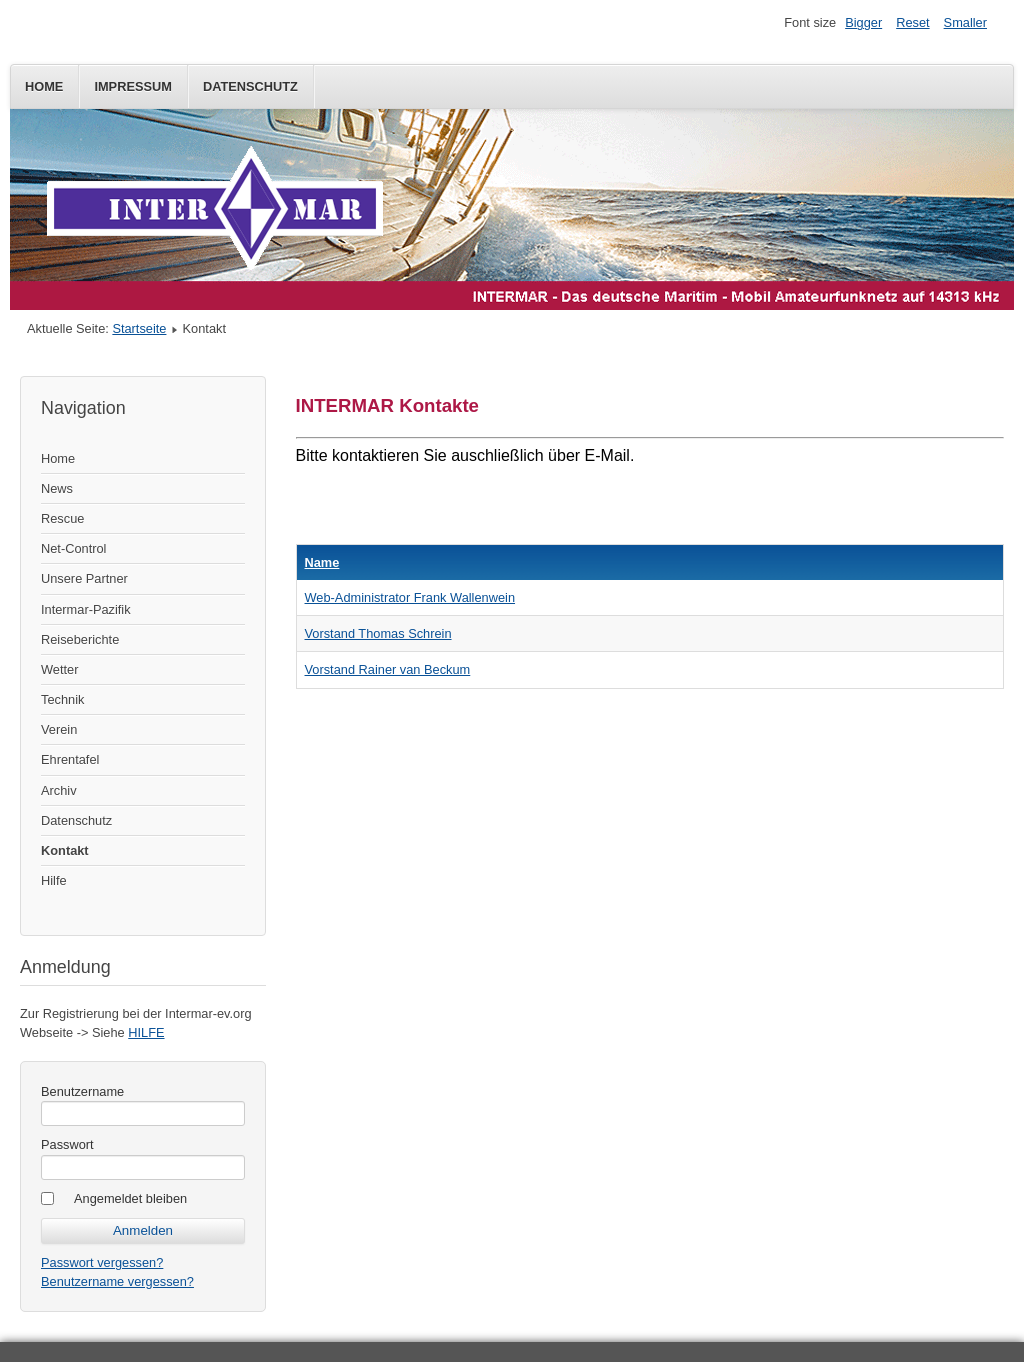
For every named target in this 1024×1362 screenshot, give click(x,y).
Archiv (59, 790)
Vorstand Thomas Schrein (378, 633)
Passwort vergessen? (102, 1262)
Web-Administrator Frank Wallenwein (410, 597)
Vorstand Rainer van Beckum (388, 669)
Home (44, 86)
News (57, 488)
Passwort (67, 1144)
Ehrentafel (70, 759)
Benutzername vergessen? (117, 1281)
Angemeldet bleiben (130, 1198)
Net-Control (73, 548)
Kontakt (65, 850)
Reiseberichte (80, 639)
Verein (59, 729)
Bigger (863, 22)
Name (322, 562)
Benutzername (82, 1091)
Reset (912, 22)
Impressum (133, 86)
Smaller (965, 22)
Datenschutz (250, 86)
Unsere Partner (84, 578)
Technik (62, 699)
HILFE (146, 1032)
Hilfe (54, 880)
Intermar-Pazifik (86, 609)
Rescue (62, 518)
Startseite (139, 328)
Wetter (59, 669)
